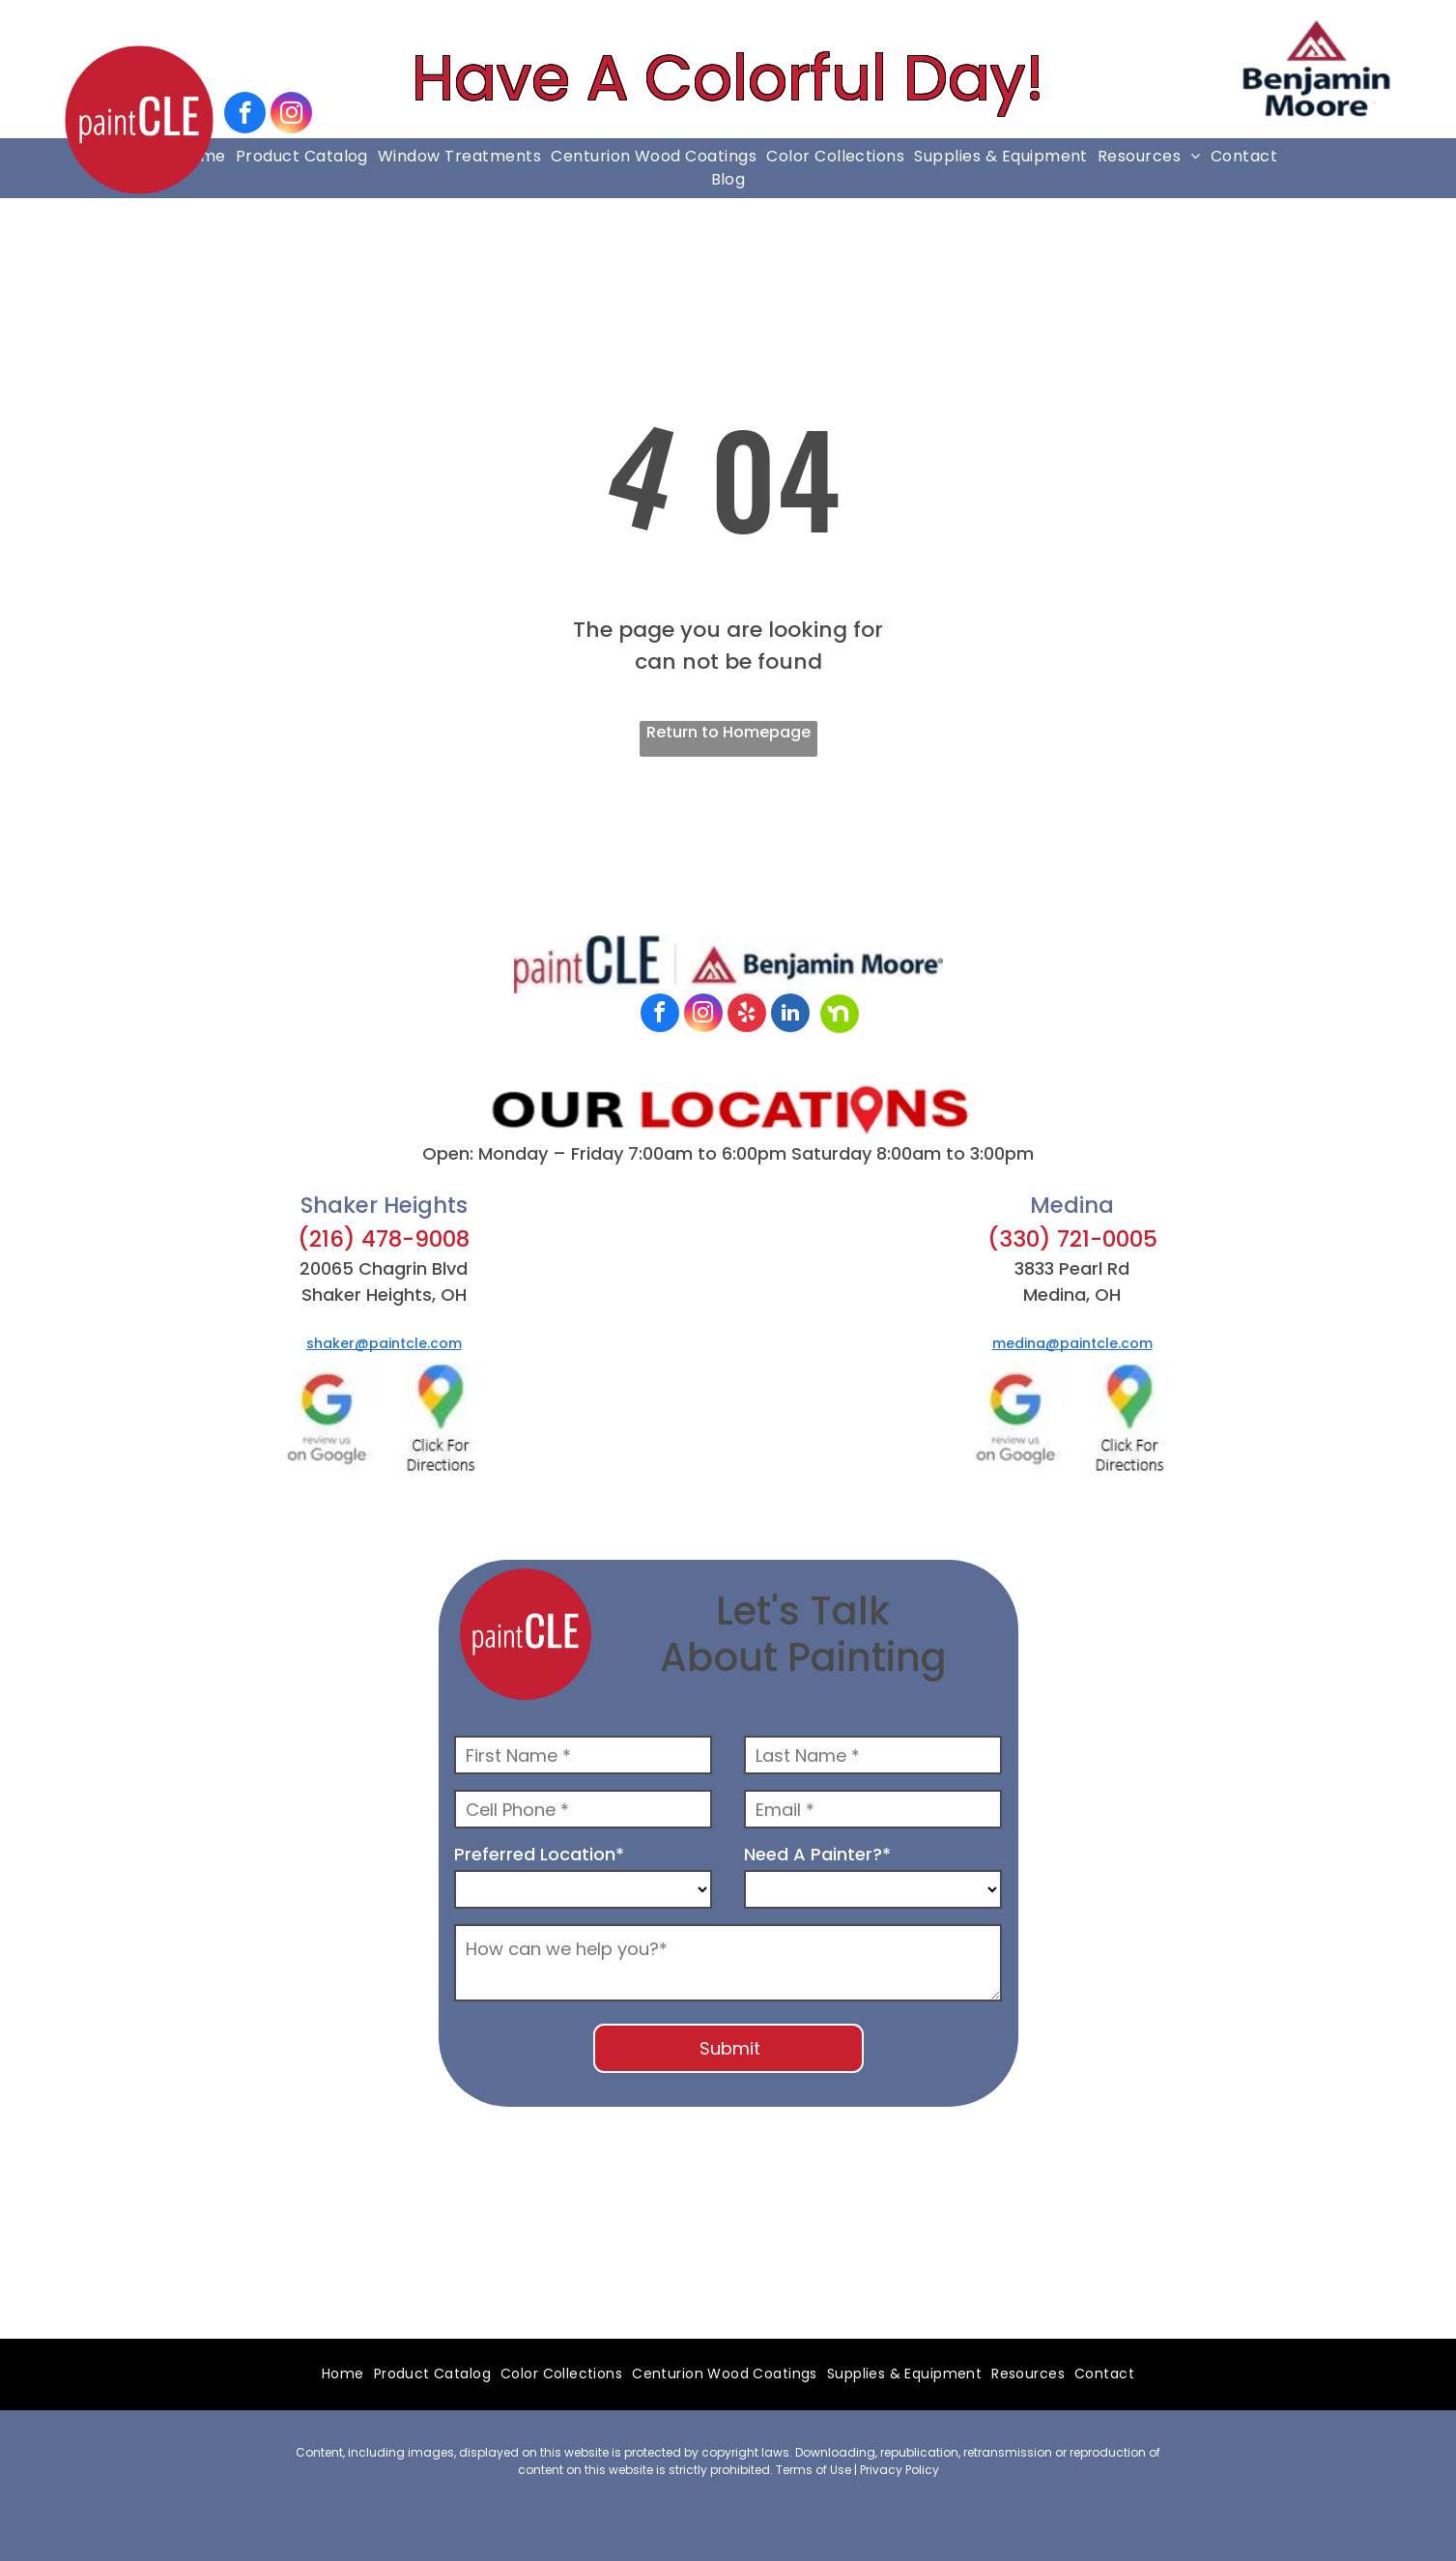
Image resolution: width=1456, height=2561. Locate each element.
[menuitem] (302, 156)
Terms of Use (813, 2469)
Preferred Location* (539, 1854)
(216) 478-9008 (384, 1238)
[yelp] (747, 1015)
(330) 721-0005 (1072, 1238)
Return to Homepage (728, 732)
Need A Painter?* (817, 1854)
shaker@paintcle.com (384, 1343)
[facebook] (245, 115)
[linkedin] (790, 1015)
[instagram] (291, 115)
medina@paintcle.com (1072, 1343)
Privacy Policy (899, 2469)
